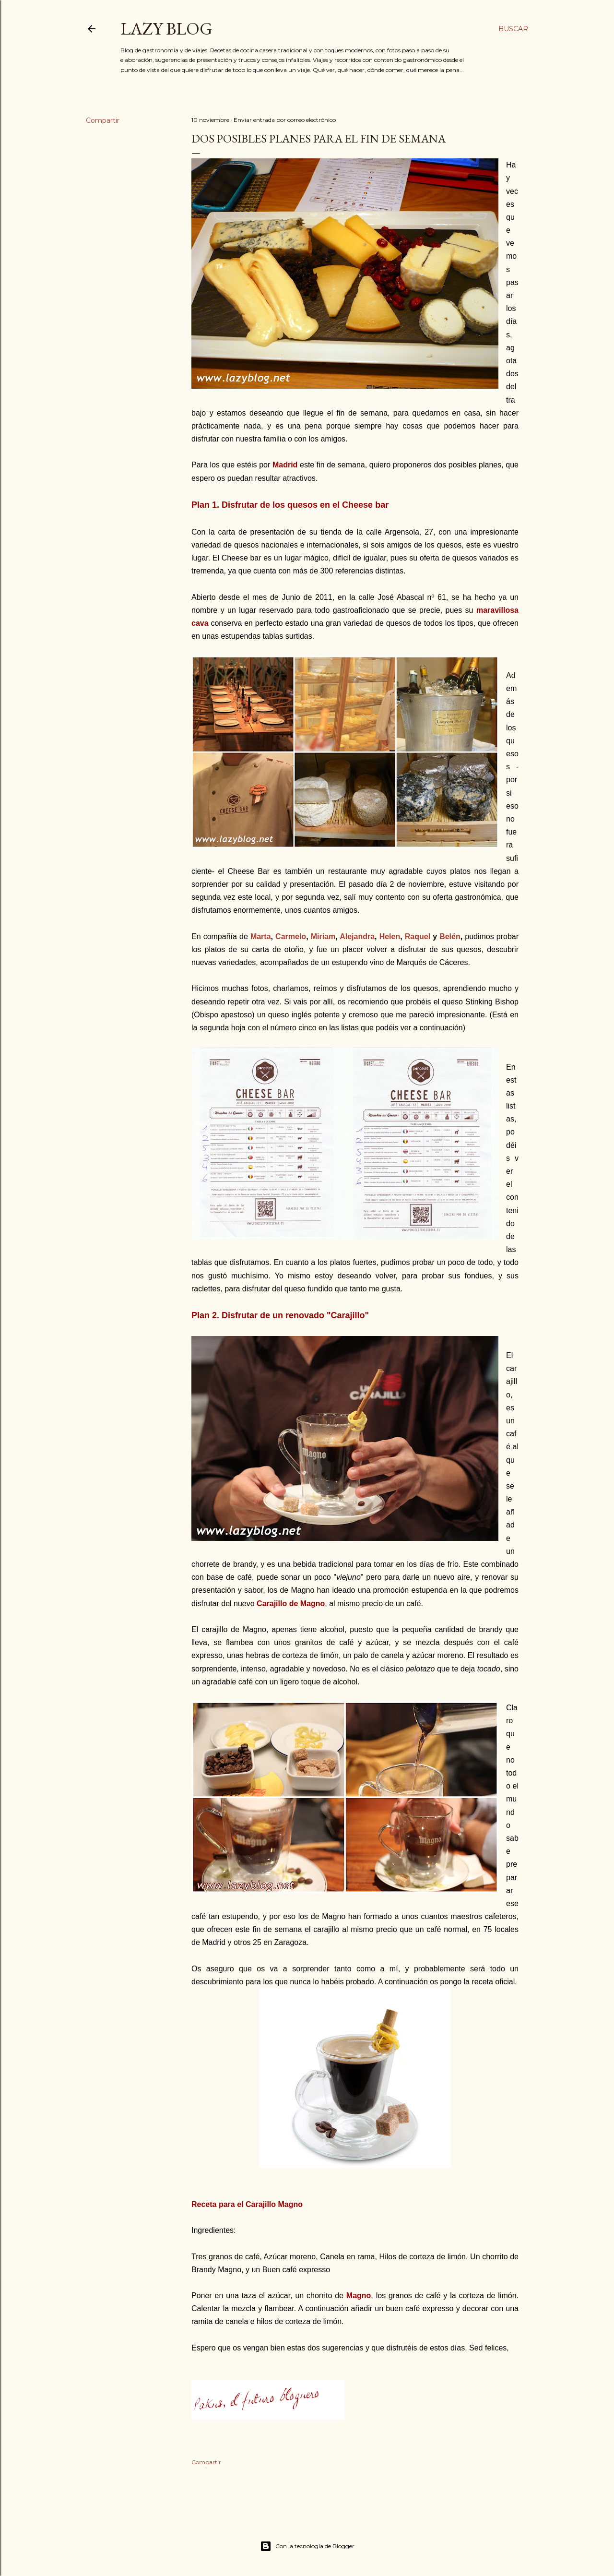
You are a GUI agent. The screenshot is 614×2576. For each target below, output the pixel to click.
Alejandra (357, 936)
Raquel (419, 936)
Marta (260, 936)
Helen (390, 936)
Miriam (323, 936)
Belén (449, 936)
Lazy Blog (166, 28)
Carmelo (290, 936)
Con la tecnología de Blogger (307, 2546)
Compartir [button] (102, 120)
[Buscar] (513, 28)
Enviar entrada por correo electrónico (285, 119)
